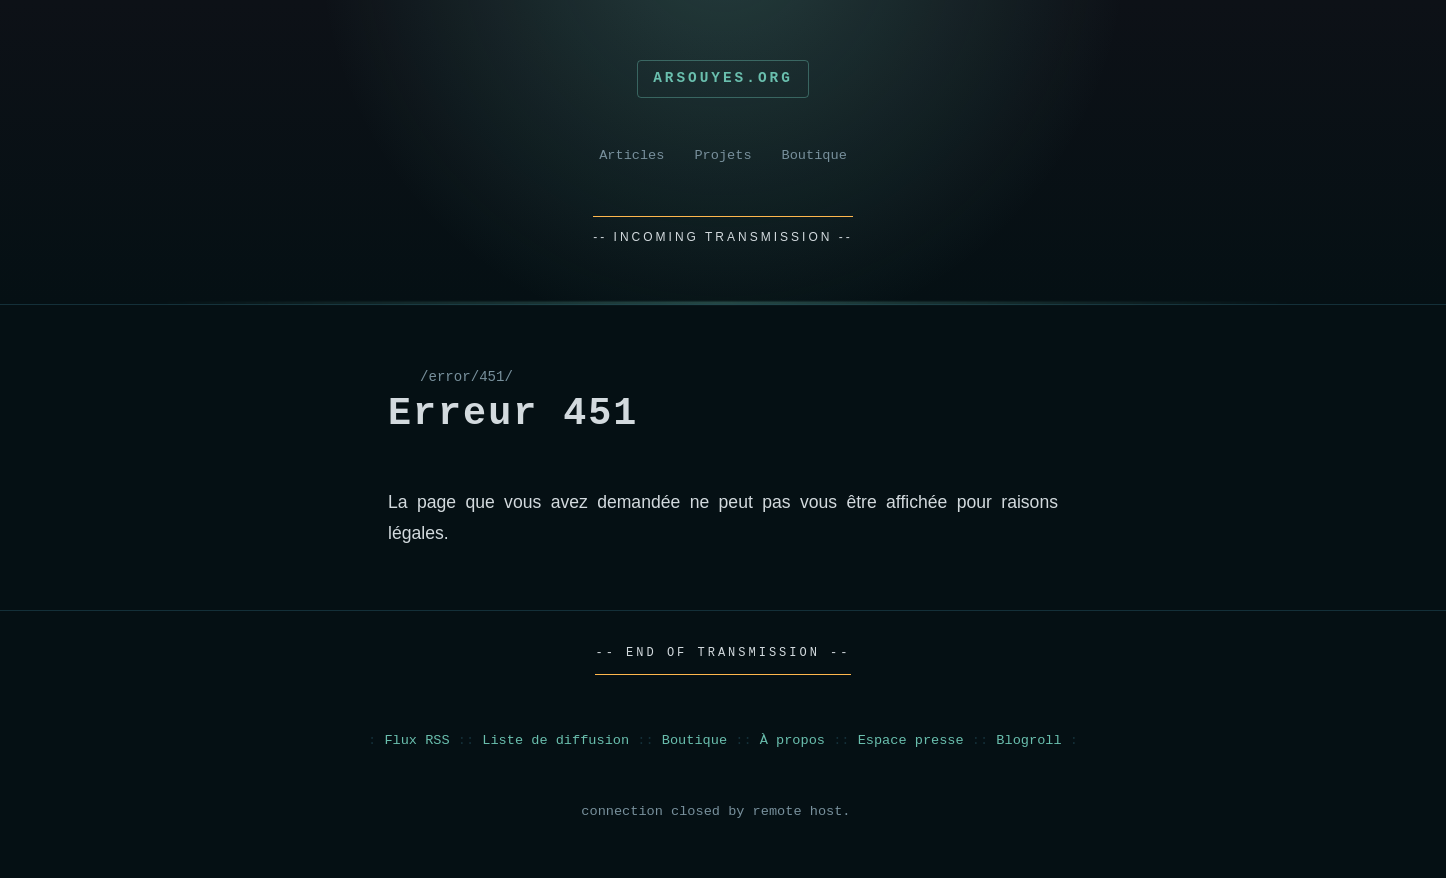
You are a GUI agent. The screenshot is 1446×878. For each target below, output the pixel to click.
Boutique (814, 155)
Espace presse (911, 740)
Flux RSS (416, 740)
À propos (792, 740)
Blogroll (1028, 740)
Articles (631, 155)
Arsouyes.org (723, 78)
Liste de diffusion (555, 740)
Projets (722, 155)
